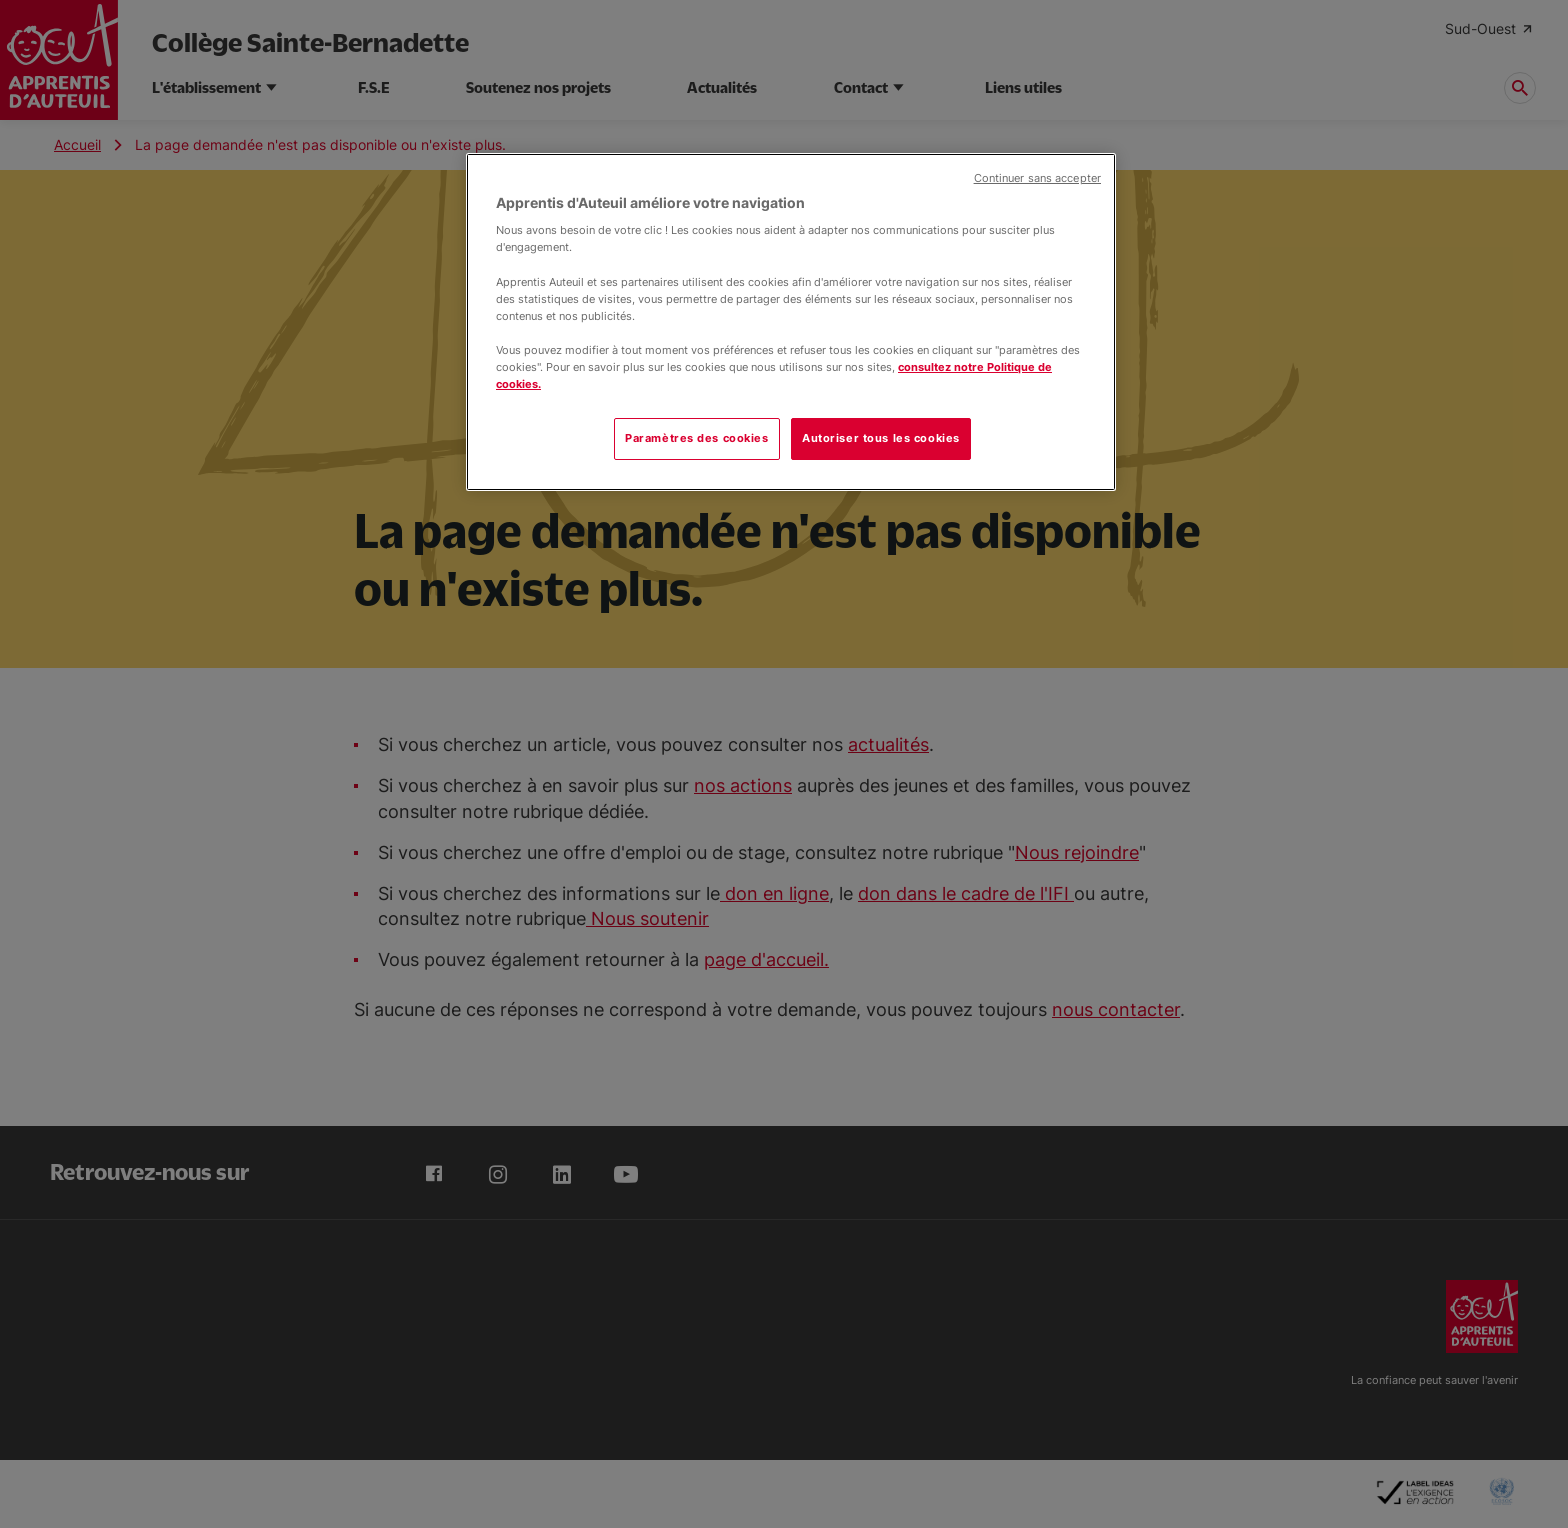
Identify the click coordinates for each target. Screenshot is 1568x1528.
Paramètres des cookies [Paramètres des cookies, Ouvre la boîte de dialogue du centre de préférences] (697, 438)
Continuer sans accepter (1037, 178)
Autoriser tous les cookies (881, 438)
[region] (791, 322)
